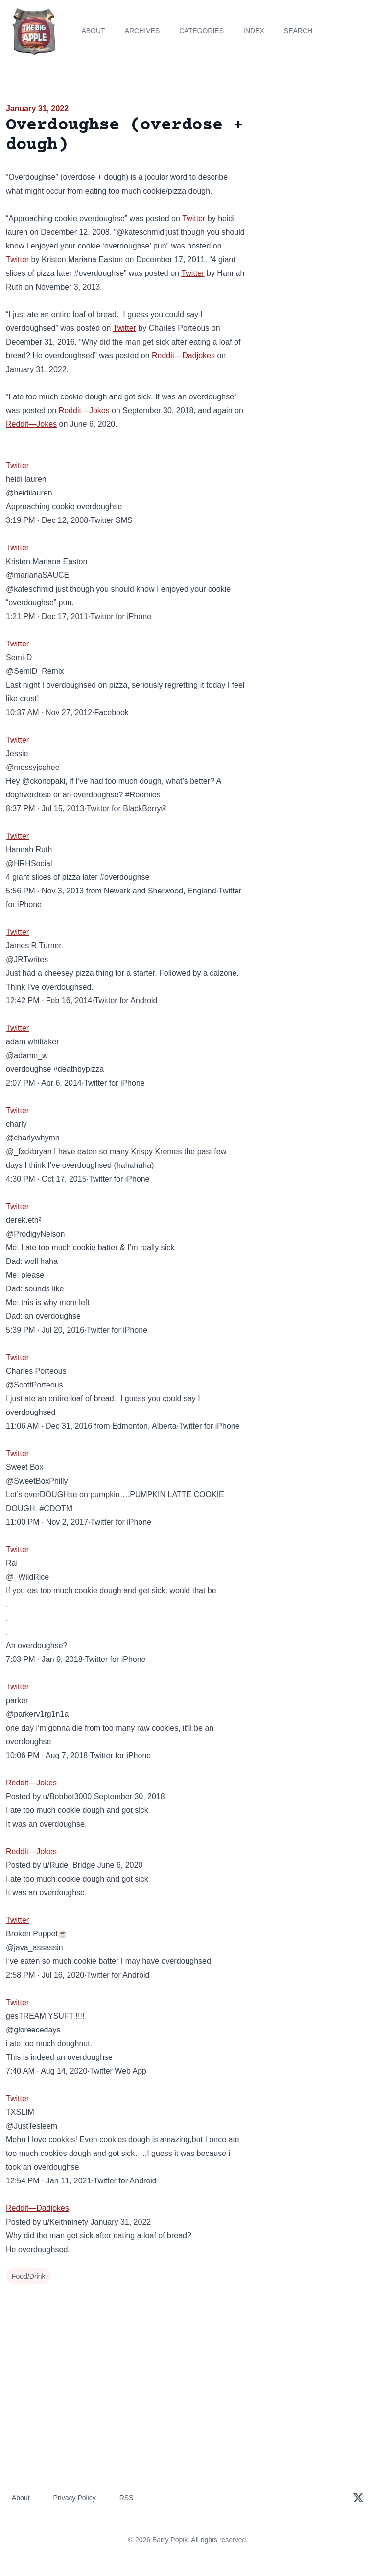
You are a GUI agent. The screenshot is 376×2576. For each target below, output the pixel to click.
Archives (142, 31)
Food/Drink (28, 2276)
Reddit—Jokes (84, 410)
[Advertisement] (313, 159)
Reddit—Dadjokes (183, 355)
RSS (126, 2498)
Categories (201, 31)
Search (298, 31)
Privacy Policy (74, 2498)
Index (253, 31)
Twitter (193, 218)
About (93, 31)
